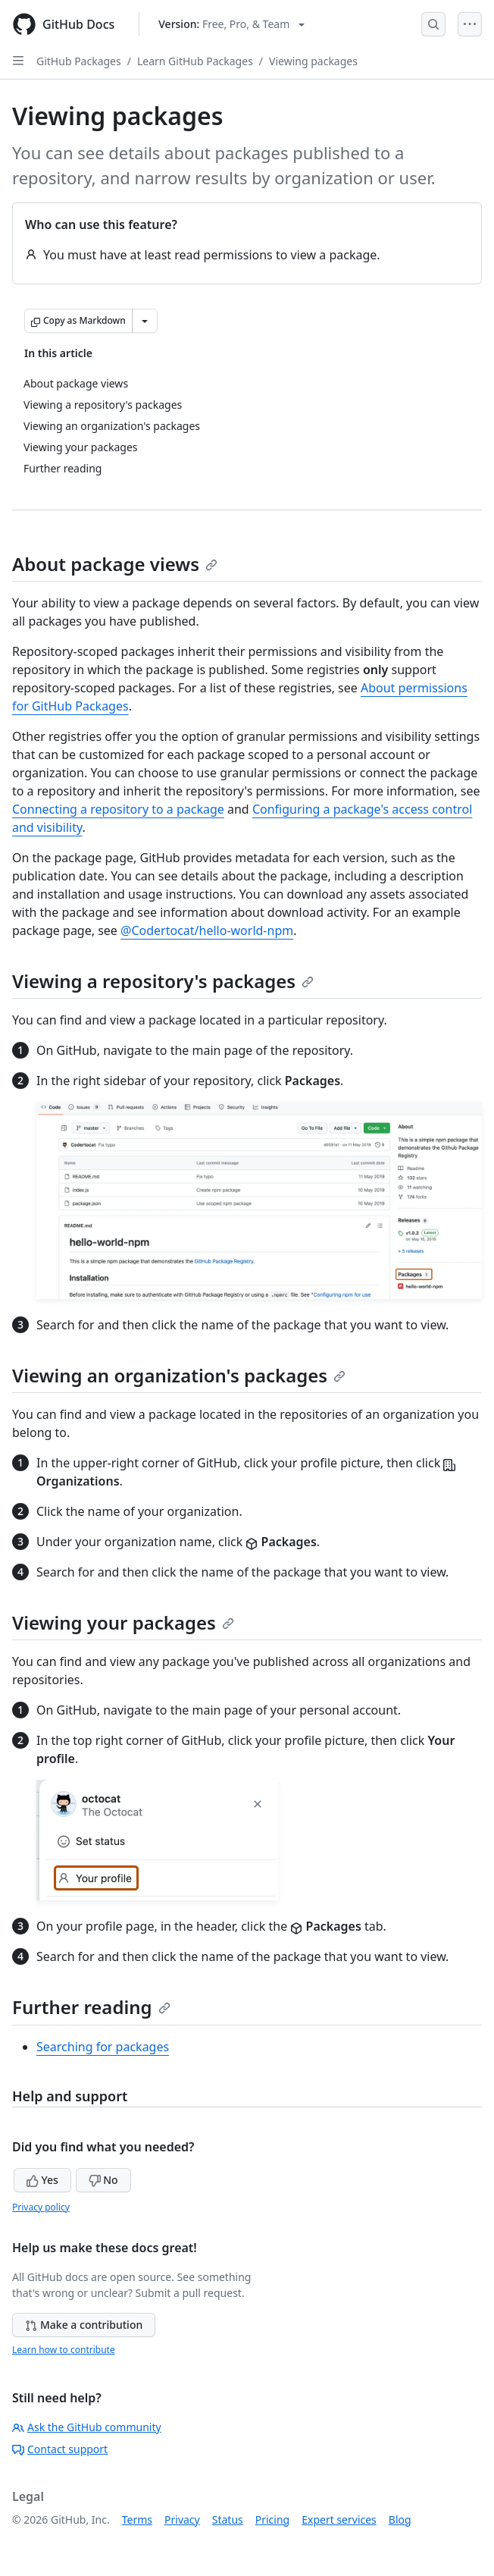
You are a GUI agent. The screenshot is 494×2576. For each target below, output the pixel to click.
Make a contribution (83, 2324)
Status (227, 2519)
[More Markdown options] (145, 321)
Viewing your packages (123, 1622)
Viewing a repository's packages (163, 980)
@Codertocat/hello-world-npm (206, 930)
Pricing (272, 2519)
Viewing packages (313, 61)
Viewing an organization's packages (178, 1375)
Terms (137, 2519)
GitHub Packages (78, 61)
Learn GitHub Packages (195, 61)
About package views (114, 563)
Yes (42, 2180)
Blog (400, 2519)
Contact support (60, 2449)
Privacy (182, 2519)
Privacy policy (41, 2207)
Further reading (91, 2006)
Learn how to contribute (63, 2349)
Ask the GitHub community (86, 2427)
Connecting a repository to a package (118, 809)
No (103, 2180)
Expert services (339, 2519)
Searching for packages (102, 2046)
